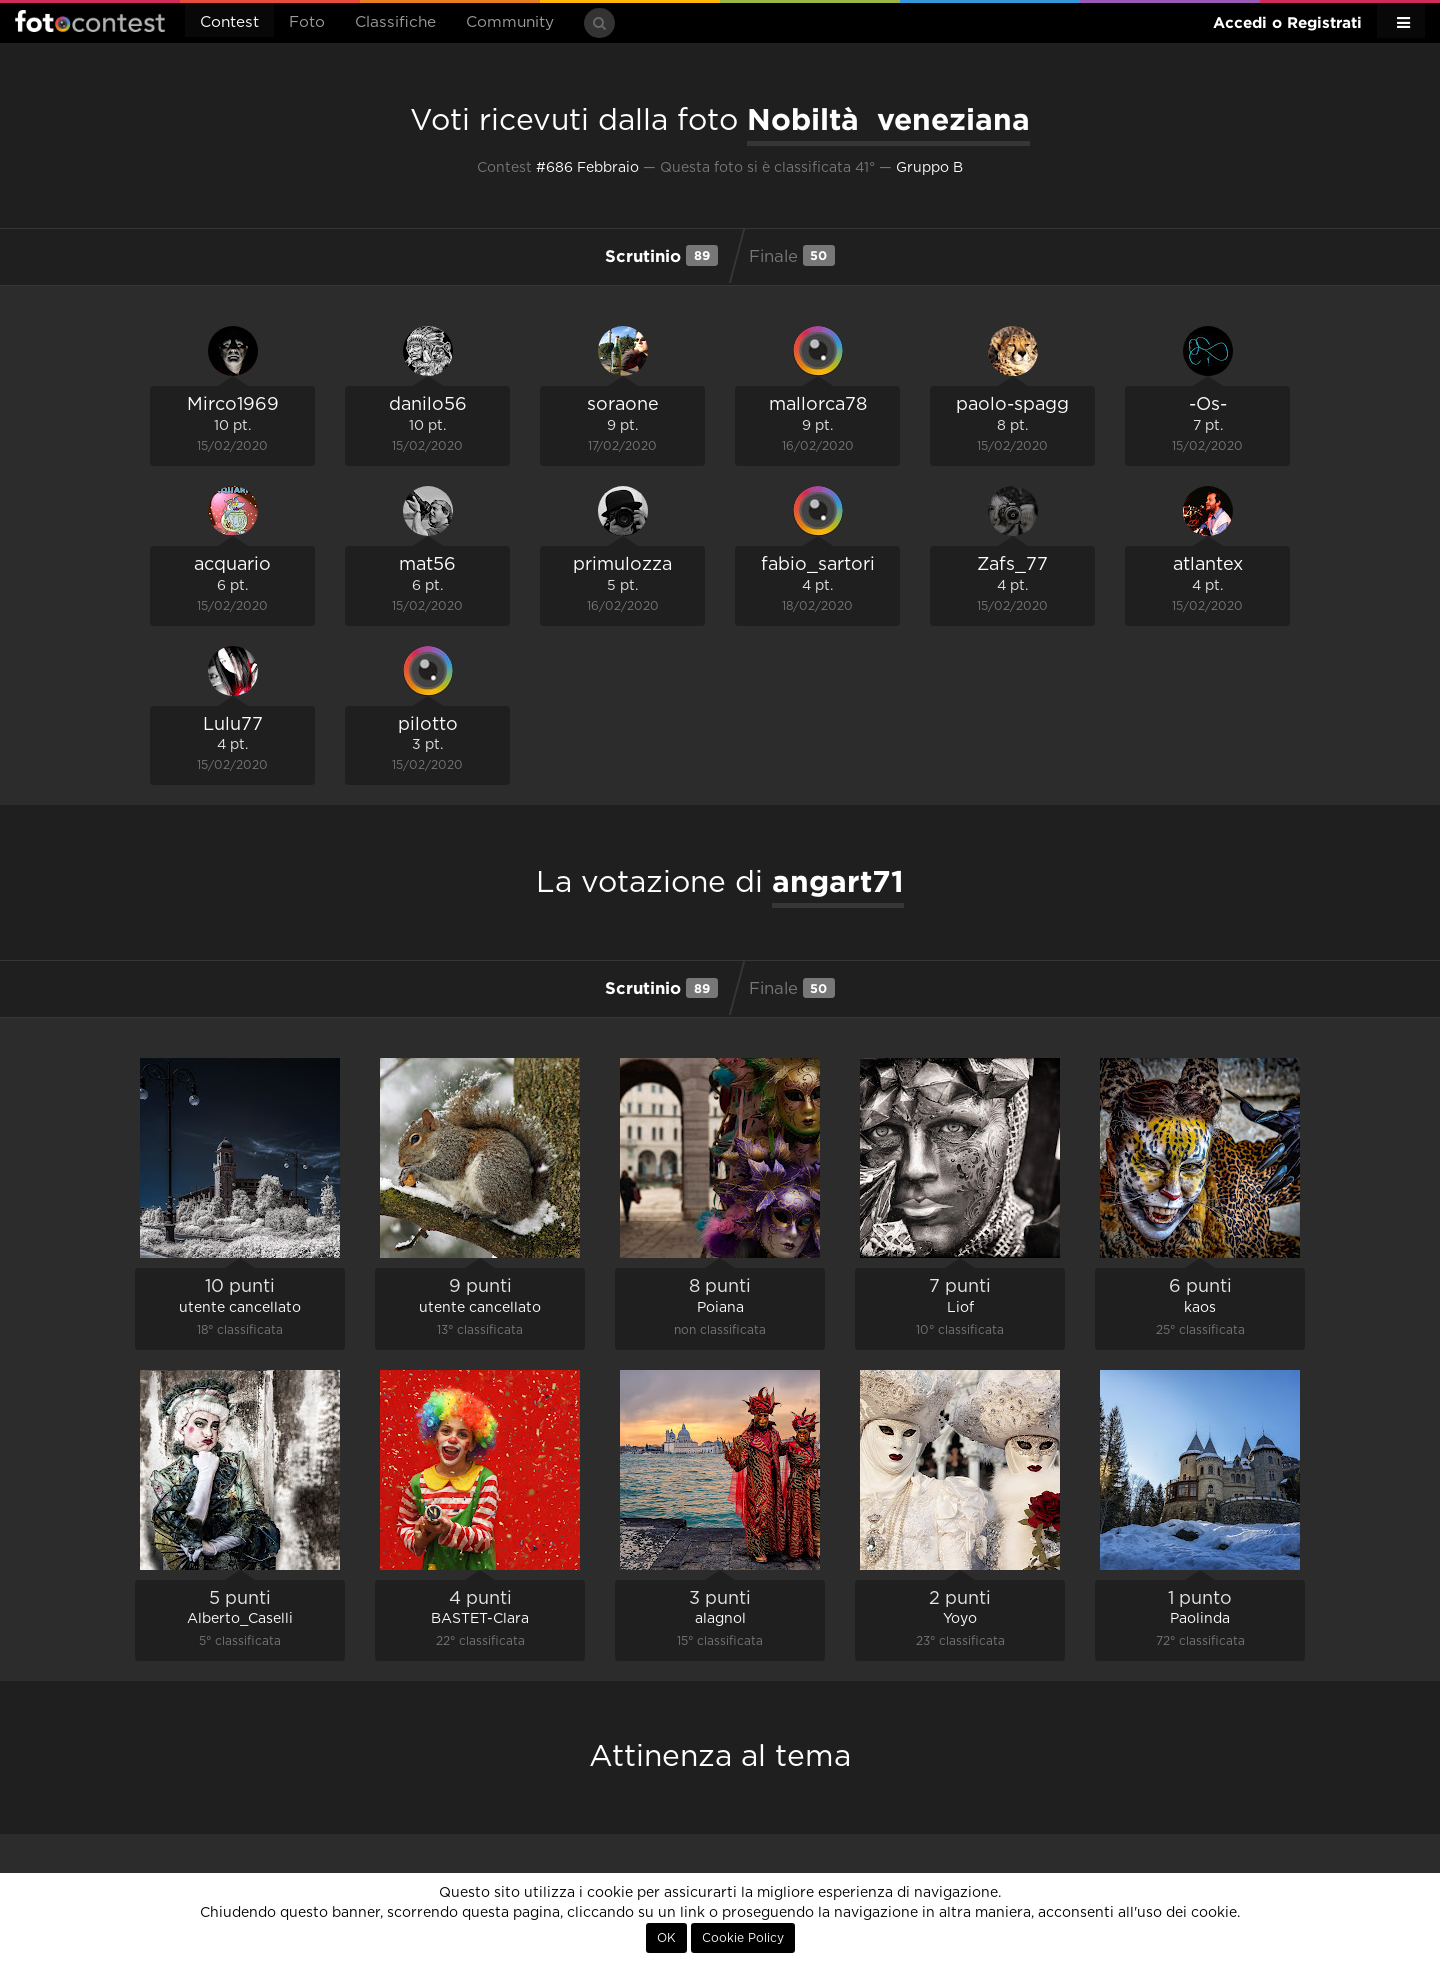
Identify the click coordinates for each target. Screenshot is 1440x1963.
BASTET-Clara (480, 1619)
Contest (229, 22)
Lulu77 (233, 725)
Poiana (720, 1308)
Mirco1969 (233, 405)
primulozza (622, 565)
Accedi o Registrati (1287, 22)
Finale (792, 255)
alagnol (720, 1619)
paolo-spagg (1012, 405)
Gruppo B (929, 168)
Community (510, 22)
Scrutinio (661, 255)
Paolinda (1200, 1619)
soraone (623, 405)
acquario (232, 565)
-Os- (1208, 405)
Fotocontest (90, 21)
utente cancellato (240, 1308)
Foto (307, 22)
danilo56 (428, 405)
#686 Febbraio (587, 168)
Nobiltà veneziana (888, 119)
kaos (1200, 1308)
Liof (960, 1308)
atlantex (1208, 565)
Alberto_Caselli (240, 1619)
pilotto (428, 725)
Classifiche (395, 22)
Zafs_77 (1012, 565)
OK (666, 1938)
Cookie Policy (743, 1938)
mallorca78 (818, 405)
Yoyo (960, 1619)
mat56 (427, 565)
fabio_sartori (818, 565)
